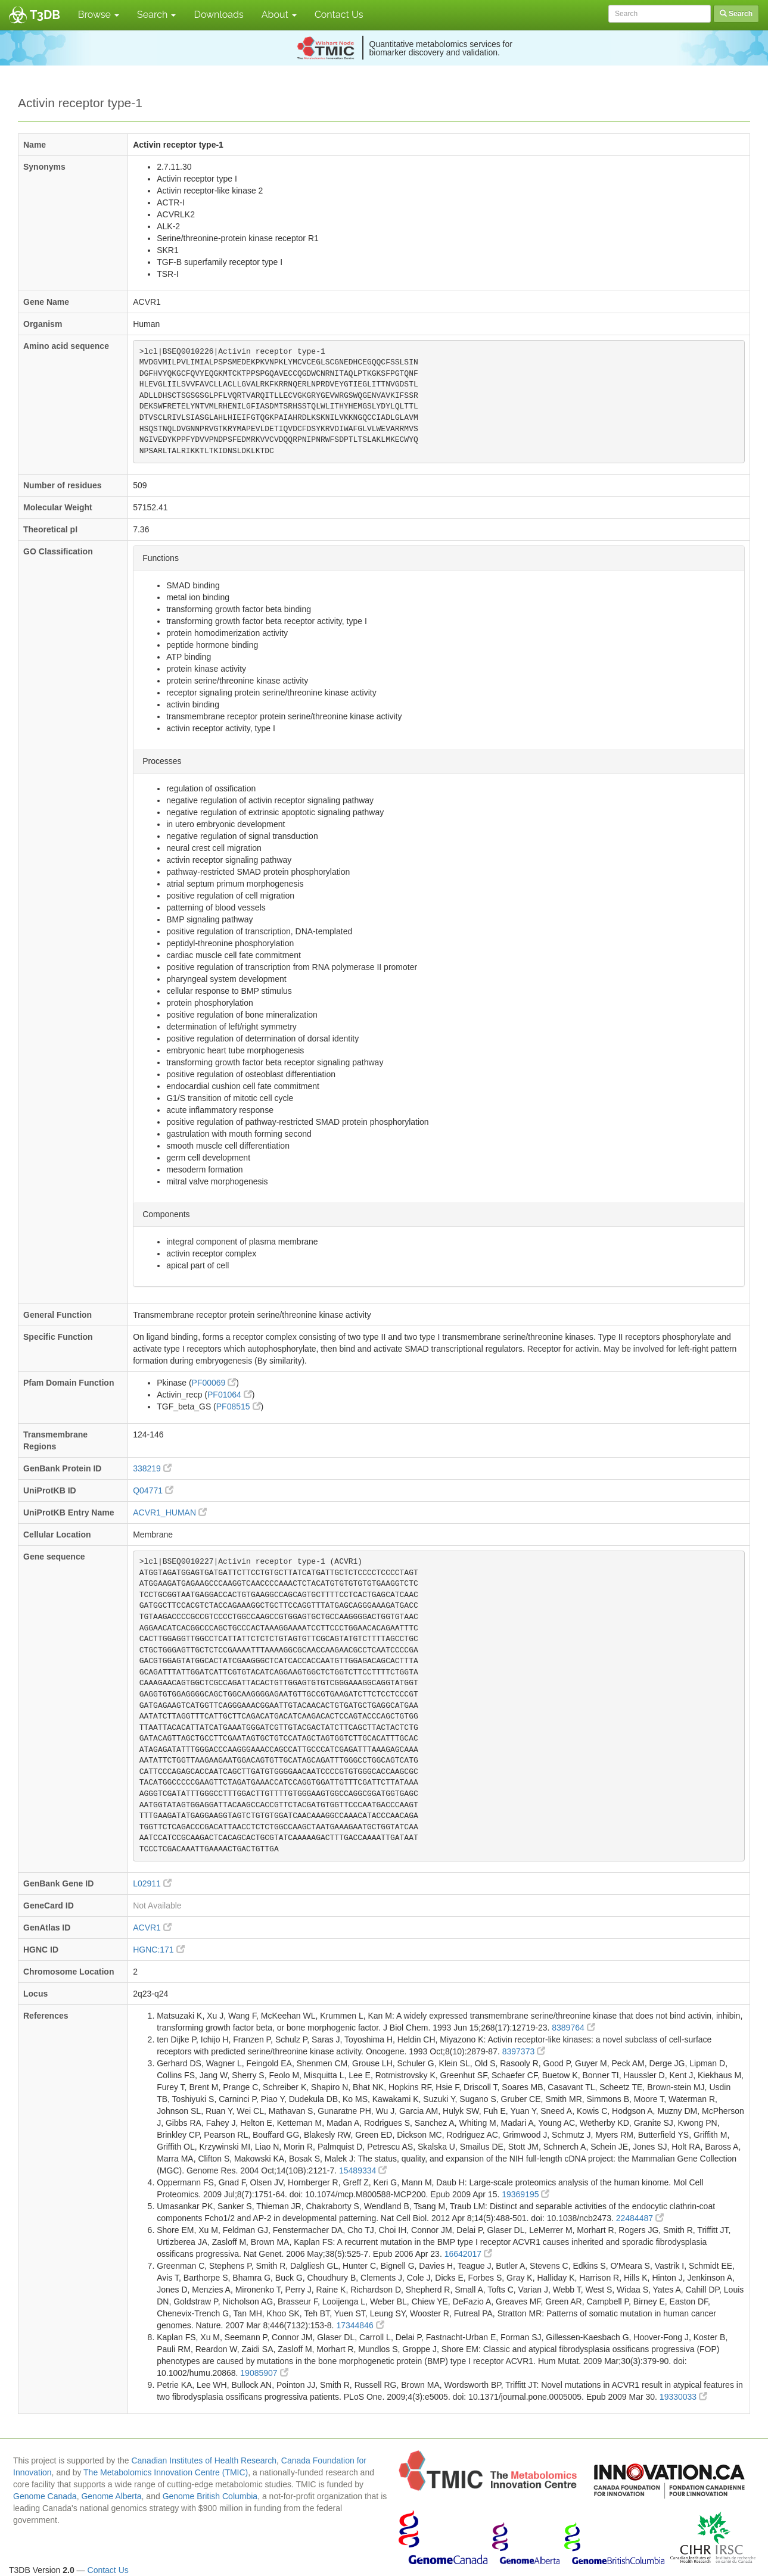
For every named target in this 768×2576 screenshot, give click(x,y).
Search (156, 14)
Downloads (218, 14)
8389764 (573, 2027)
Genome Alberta (111, 2496)
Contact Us (339, 14)
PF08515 (238, 1406)
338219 (152, 1468)
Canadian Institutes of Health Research (203, 2460)
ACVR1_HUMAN (170, 1512)
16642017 (468, 2254)
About (279, 14)
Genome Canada (45, 2496)
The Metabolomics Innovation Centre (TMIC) (165, 2472)
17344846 (360, 2325)
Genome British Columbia (210, 2496)
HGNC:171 (158, 1949)
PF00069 (214, 1382)
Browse (98, 14)
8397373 (523, 2051)
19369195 (525, 2194)
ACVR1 (152, 1927)
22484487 (640, 2218)
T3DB (45, 15)
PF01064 (229, 1394)
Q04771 (153, 1490)
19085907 (264, 2373)
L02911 (152, 1883)
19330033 (683, 2397)
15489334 (363, 2170)
